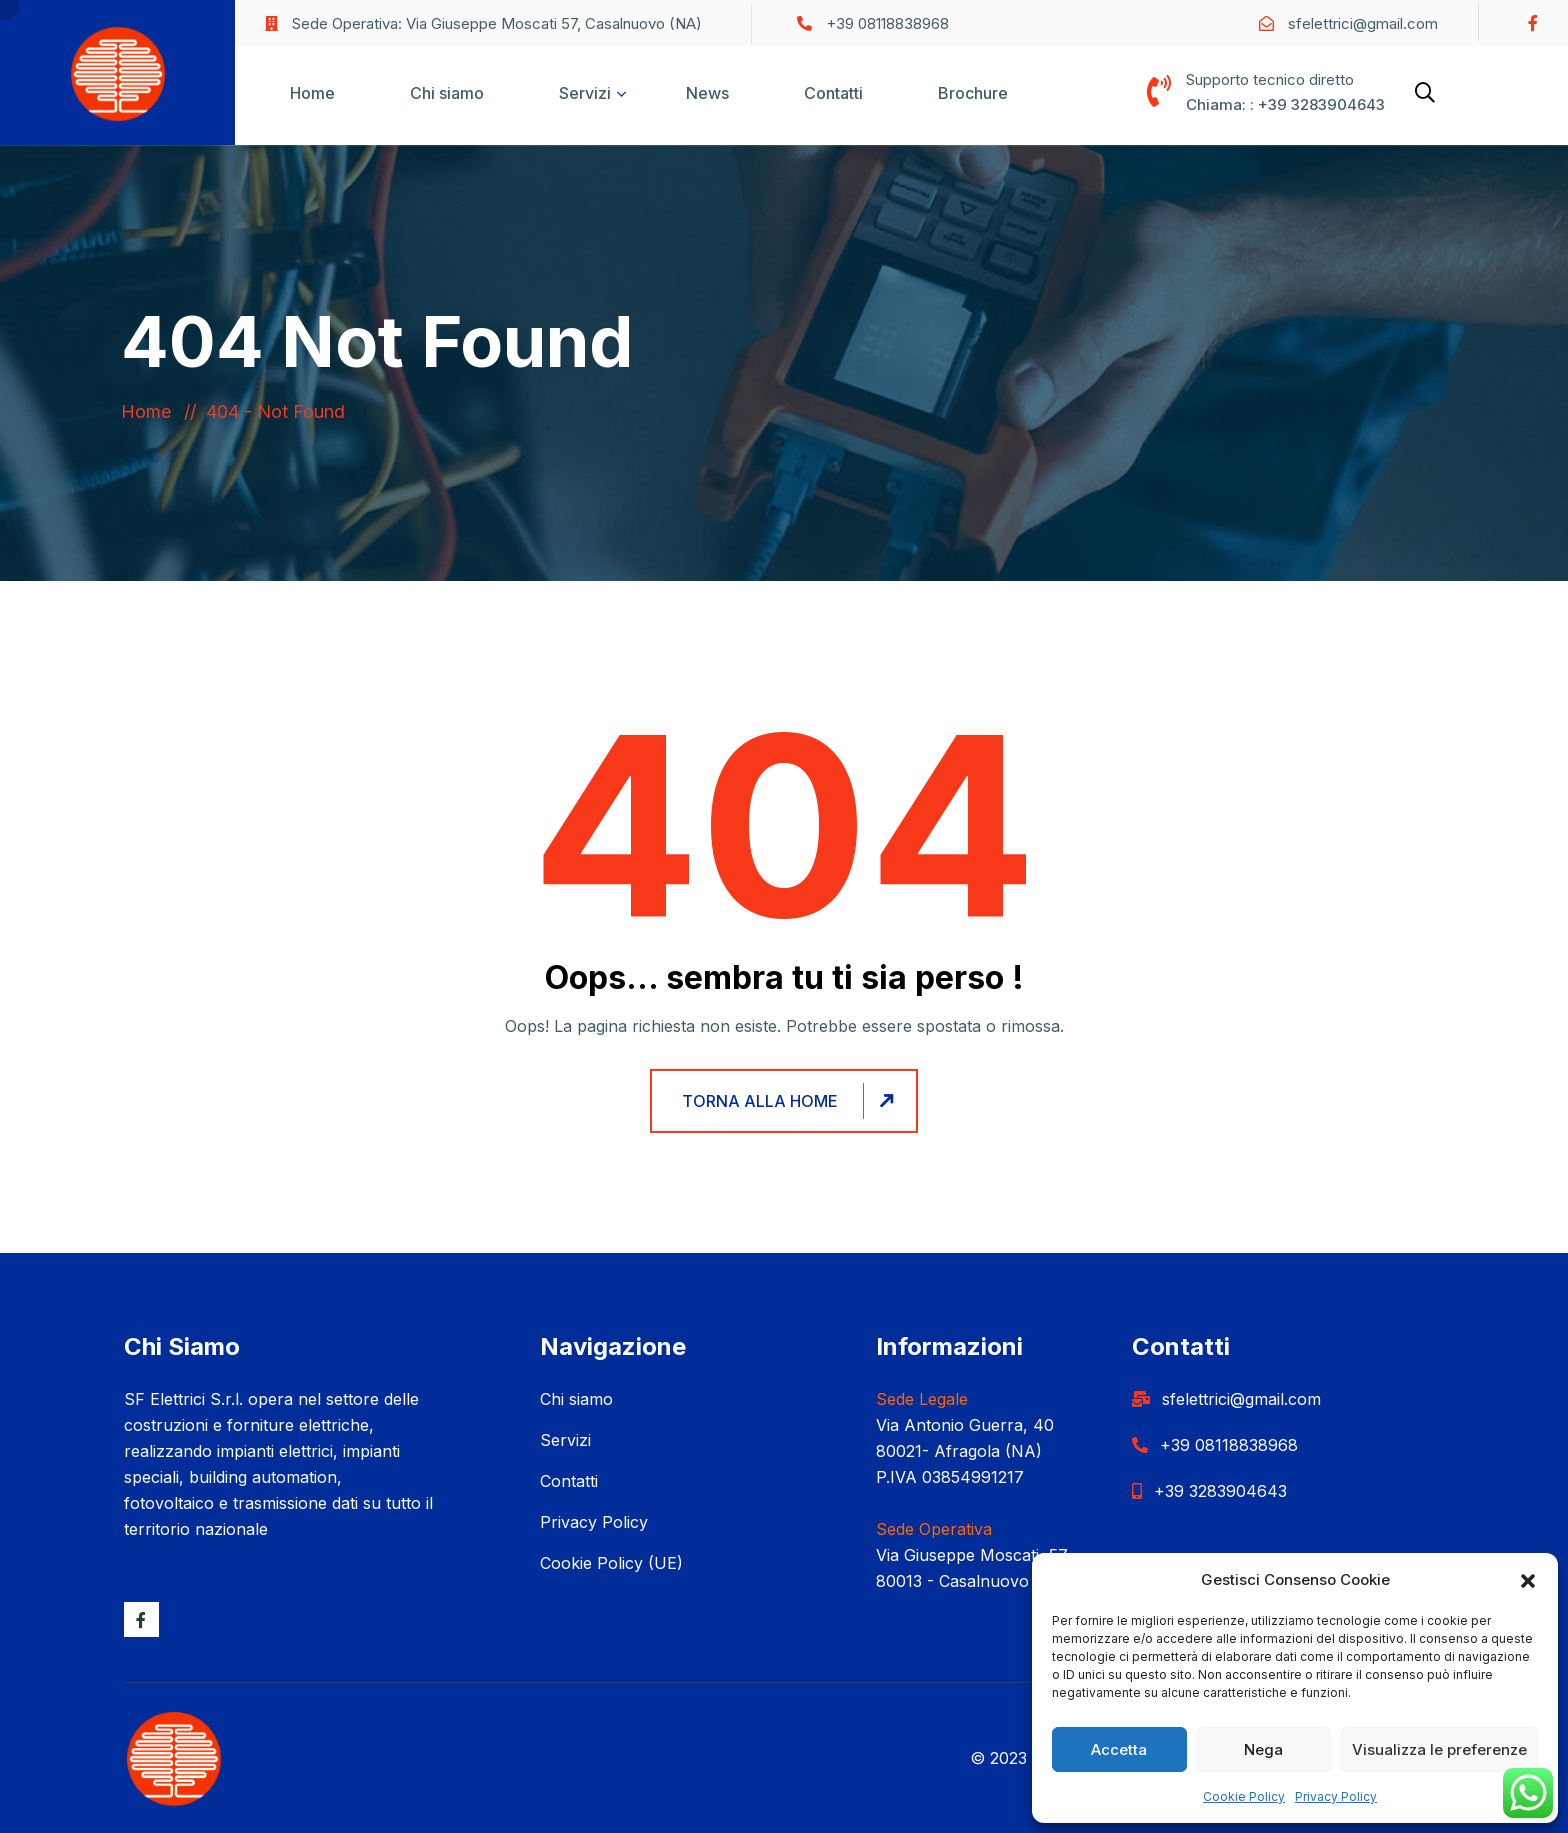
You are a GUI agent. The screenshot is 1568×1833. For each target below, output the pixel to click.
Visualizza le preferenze (1439, 1749)
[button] (1528, 1580)
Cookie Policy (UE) (611, 1563)
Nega (1263, 1749)
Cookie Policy (1244, 1796)
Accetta (1119, 1749)
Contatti (833, 93)
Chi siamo (447, 93)
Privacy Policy (1336, 1796)
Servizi (585, 93)
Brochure (973, 93)
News (707, 93)
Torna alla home (791, 1100)
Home (312, 93)
